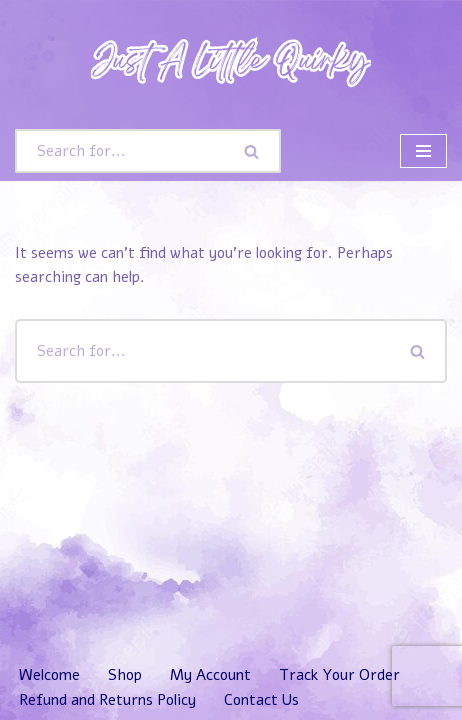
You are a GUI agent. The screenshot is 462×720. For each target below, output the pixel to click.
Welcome (49, 675)
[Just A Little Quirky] (231, 60)
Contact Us (261, 700)
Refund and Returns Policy (107, 700)
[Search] (120, 151)
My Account (210, 675)
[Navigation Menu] (423, 151)
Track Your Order (339, 675)
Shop (125, 675)
